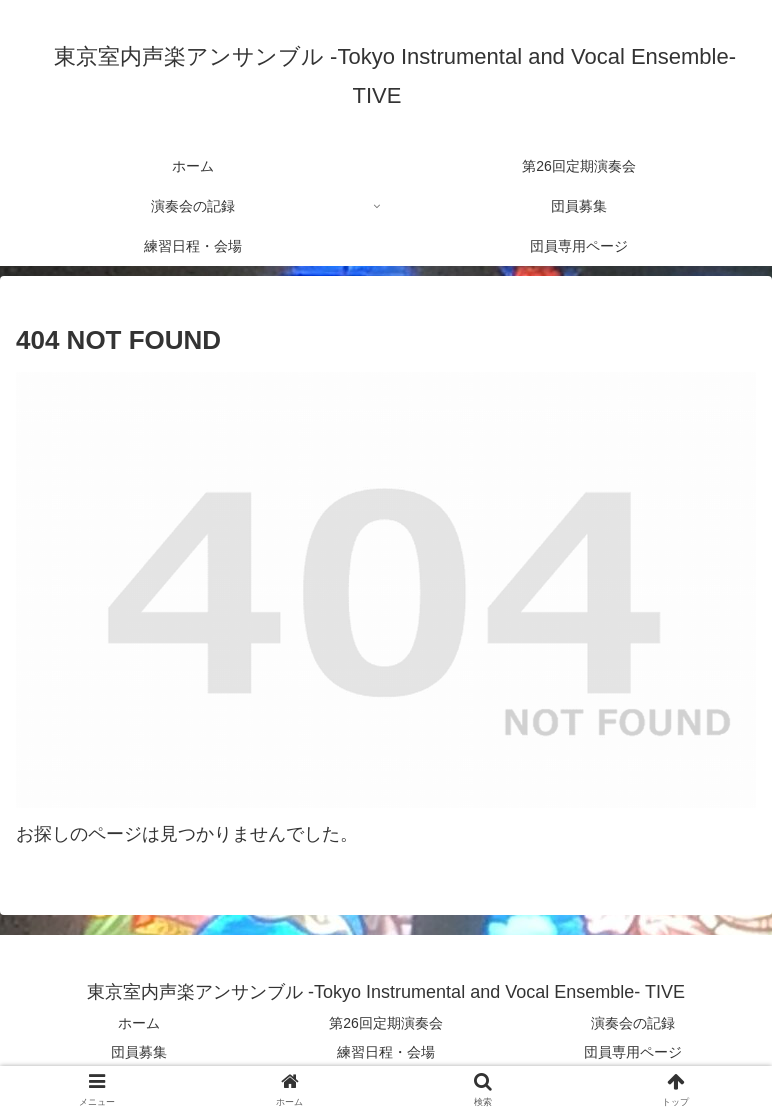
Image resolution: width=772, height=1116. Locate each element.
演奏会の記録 (633, 1023)
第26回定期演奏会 (386, 1023)
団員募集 (139, 1052)
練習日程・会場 (386, 1052)
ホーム (139, 1023)
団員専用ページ (633, 1052)
